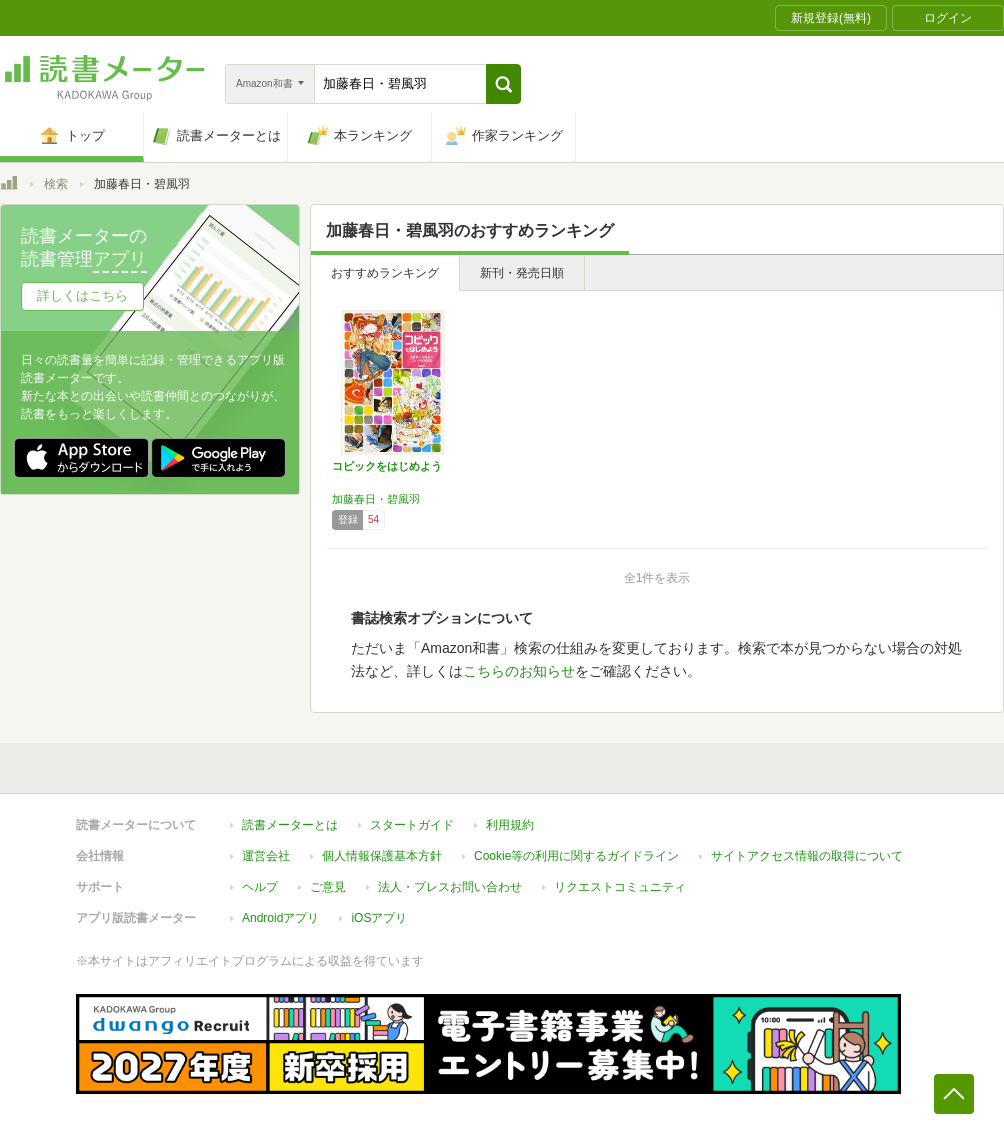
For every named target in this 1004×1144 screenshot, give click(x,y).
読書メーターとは (290, 825)
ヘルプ (260, 887)
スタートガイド (412, 825)
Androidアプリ (280, 918)
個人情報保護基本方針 (382, 856)
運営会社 (266, 856)
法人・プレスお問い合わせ (450, 887)
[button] (503, 84)
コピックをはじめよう (387, 466)
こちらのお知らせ (519, 671)
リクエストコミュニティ (620, 887)
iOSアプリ (379, 918)
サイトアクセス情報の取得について (807, 856)
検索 (56, 184)
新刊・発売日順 (522, 273)
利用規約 (510, 825)
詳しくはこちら (82, 295)
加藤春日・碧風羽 (376, 499)
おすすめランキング (385, 273)
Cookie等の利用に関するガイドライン (576, 856)
